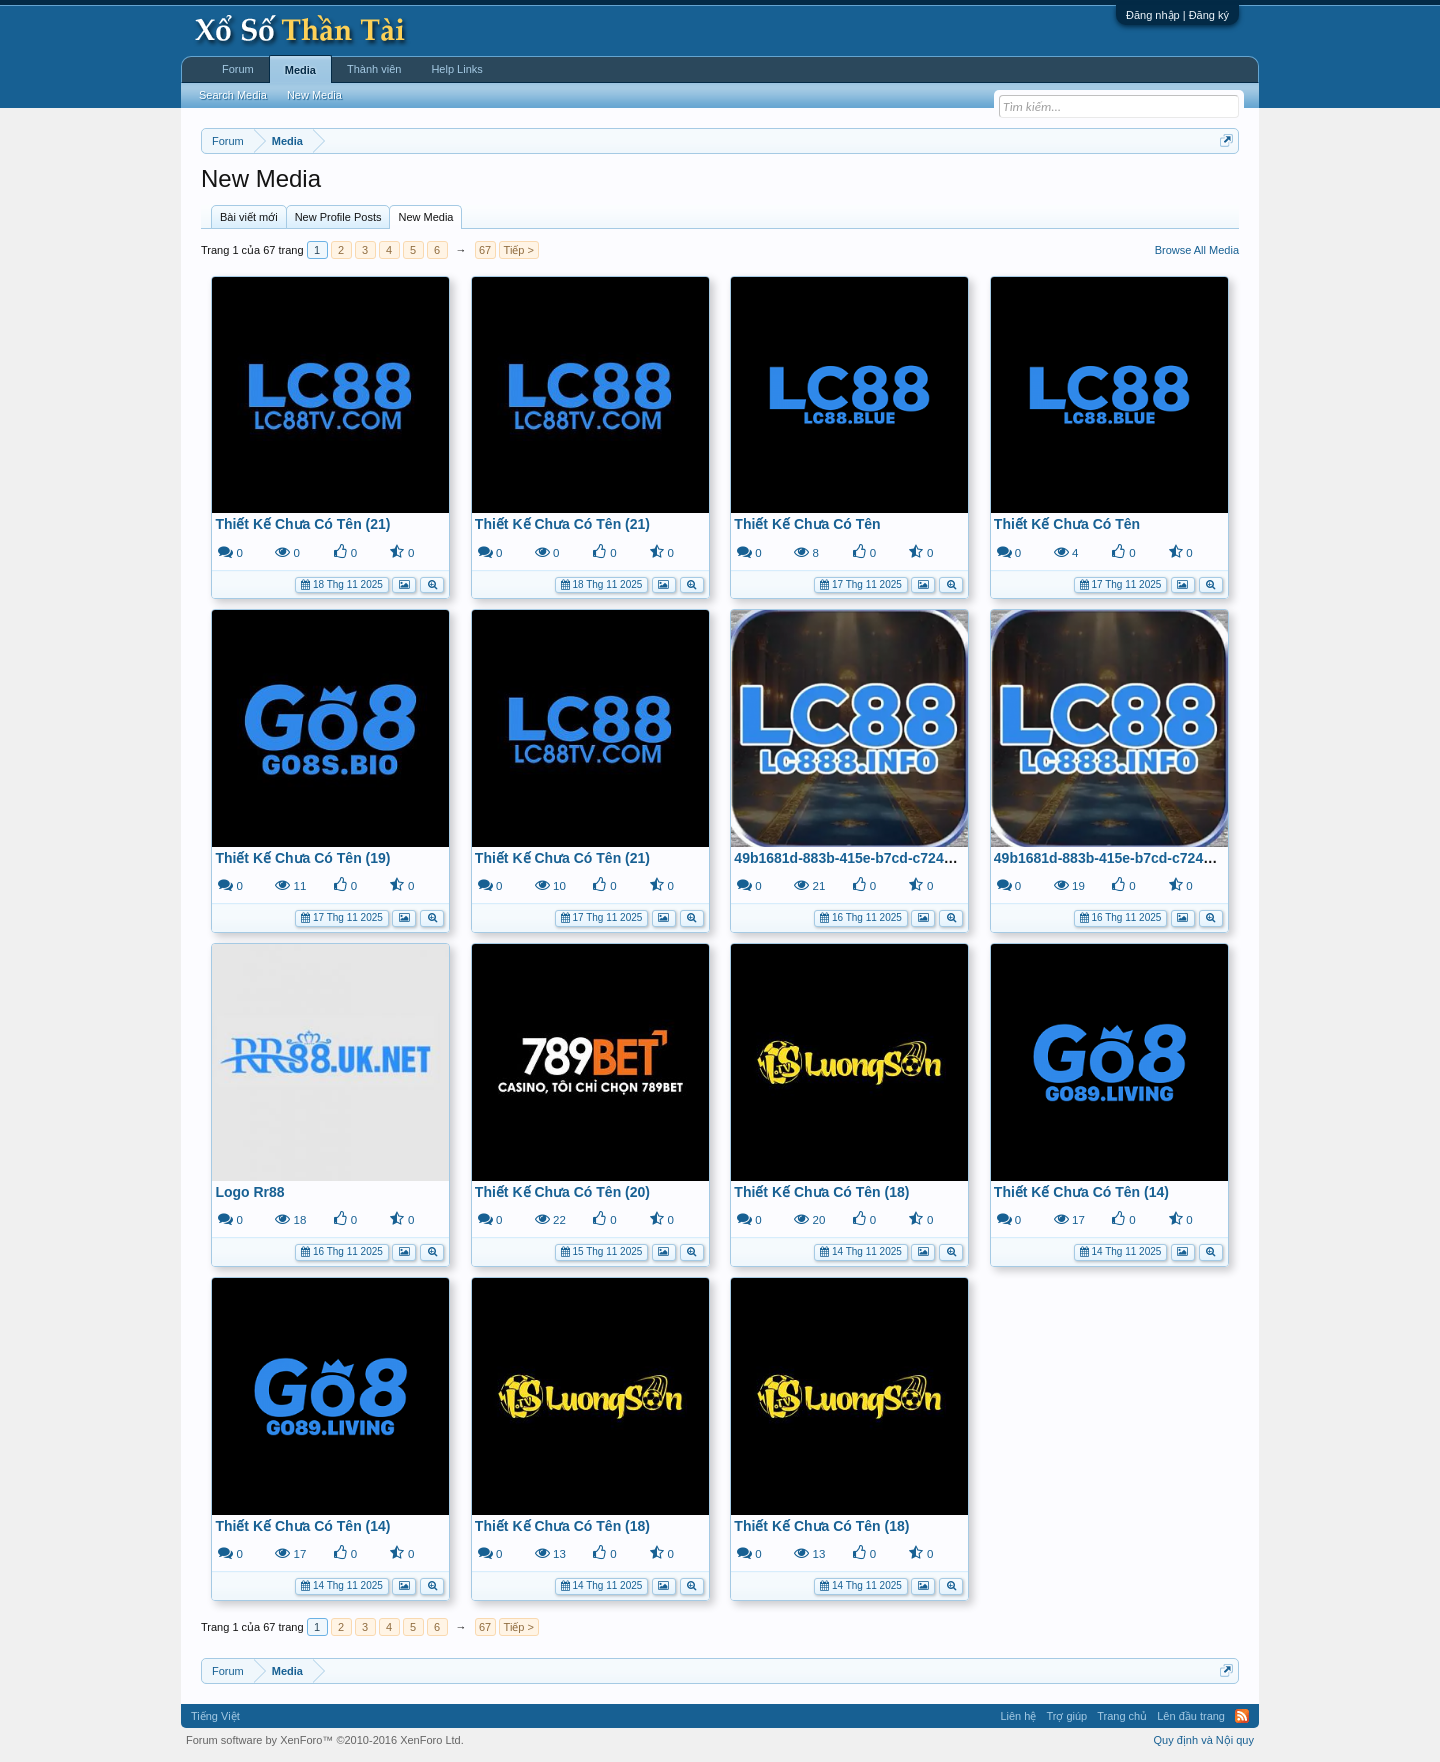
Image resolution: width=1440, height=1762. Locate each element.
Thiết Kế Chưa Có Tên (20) (562, 1192)
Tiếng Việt (215, 1716)
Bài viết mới (249, 217)
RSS (1242, 1716)
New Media (425, 217)
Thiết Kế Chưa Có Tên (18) (821, 1192)
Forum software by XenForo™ (325, 1740)
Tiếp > (519, 250)
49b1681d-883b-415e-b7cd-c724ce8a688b (870, 858)
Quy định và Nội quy (1204, 1740)
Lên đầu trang (1191, 1716)
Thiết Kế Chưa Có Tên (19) (302, 858)
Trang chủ (1122, 1716)
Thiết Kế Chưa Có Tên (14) (1081, 1192)
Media (300, 70)
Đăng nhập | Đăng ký (1177, 15)
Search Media (233, 95)
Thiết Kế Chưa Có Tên (807, 524)
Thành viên (374, 69)
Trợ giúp (1066, 1716)
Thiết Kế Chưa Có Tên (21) (302, 524)
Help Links (456, 69)
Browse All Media (1197, 250)
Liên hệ (1018, 1716)
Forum (238, 69)
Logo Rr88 (249, 1192)
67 (485, 250)
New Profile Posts (338, 217)
